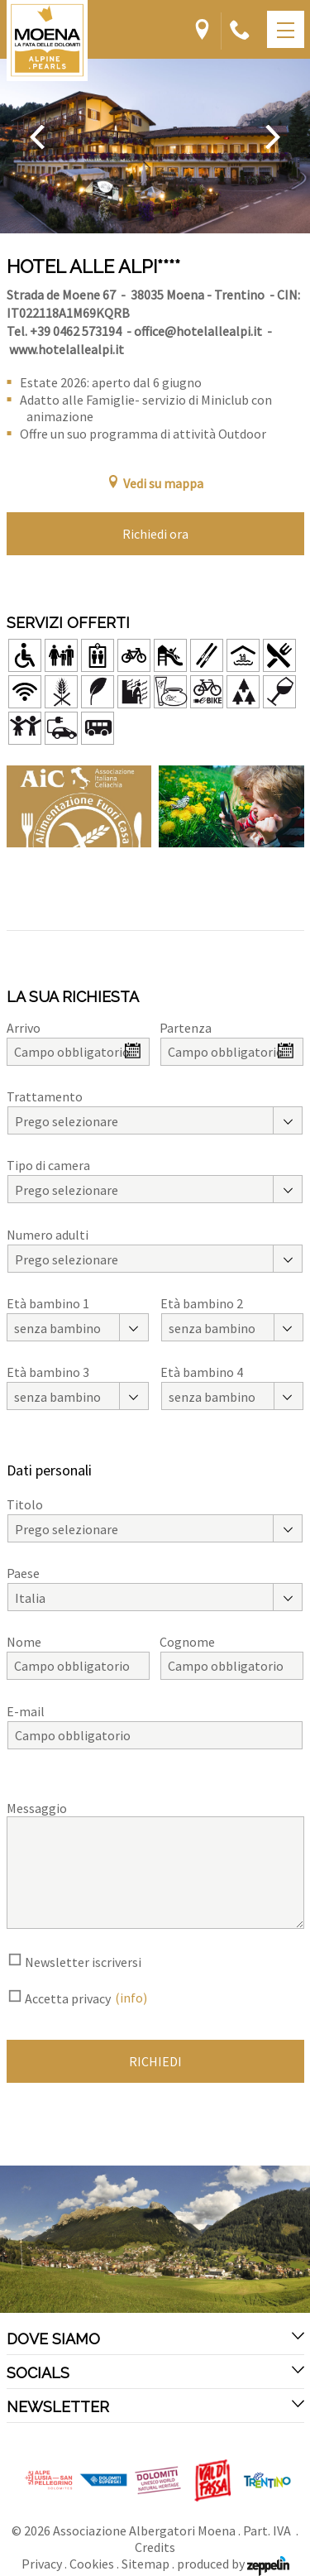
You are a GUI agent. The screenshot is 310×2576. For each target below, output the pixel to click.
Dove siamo (155, 2338)
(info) (131, 1997)
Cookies (91, 2563)
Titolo (25, 1504)
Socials (155, 2372)
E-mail (26, 1711)
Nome (24, 1641)
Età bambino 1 (48, 1303)
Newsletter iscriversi (83, 1962)
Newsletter (155, 2406)
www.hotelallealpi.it (66, 349)
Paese (23, 1573)
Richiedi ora (155, 533)
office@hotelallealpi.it (198, 331)
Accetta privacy (68, 1998)
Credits (155, 2547)
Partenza (186, 1027)
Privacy (41, 2563)
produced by (233, 2563)
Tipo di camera (48, 1165)
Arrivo (24, 1027)
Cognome (187, 1641)
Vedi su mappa (155, 483)
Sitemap (145, 2563)
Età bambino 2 (201, 1303)
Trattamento (45, 1096)
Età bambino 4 (201, 1372)
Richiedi (155, 2061)
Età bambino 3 (48, 1372)
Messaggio (37, 1808)
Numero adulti (47, 1234)
